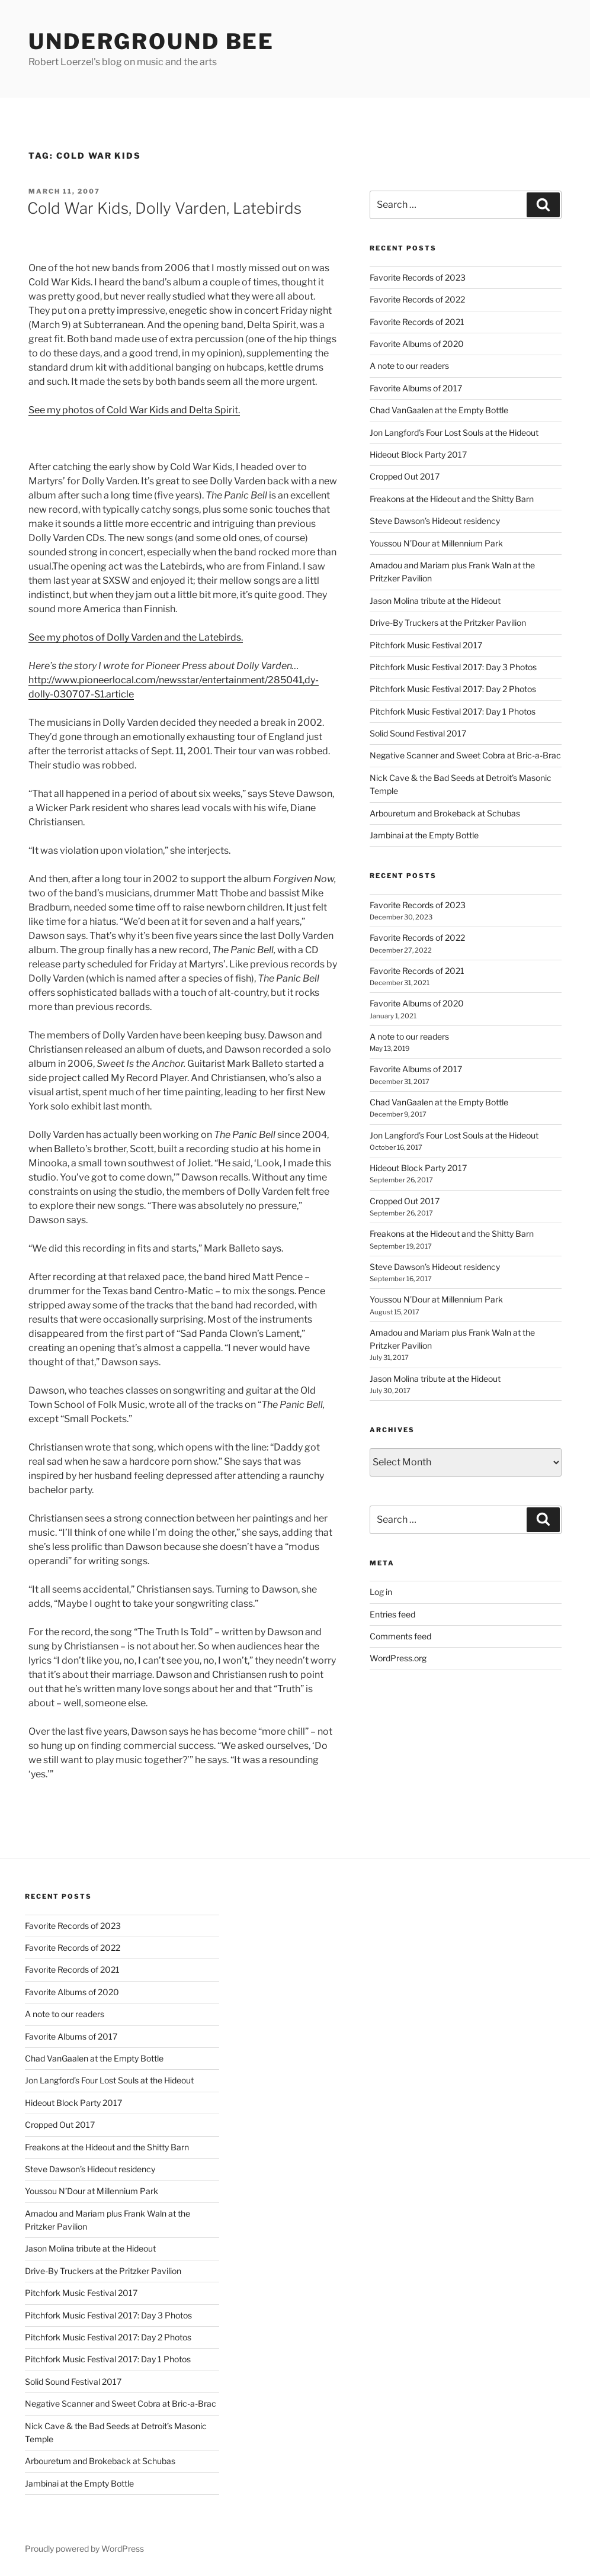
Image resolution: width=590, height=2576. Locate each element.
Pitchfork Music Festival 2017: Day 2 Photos (453, 689)
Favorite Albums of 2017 (416, 388)
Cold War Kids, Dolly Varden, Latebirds (164, 208)
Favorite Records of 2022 (417, 299)
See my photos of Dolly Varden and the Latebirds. (135, 637)
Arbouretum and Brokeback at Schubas (445, 813)
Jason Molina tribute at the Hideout (435, 601)
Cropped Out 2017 (405, 476)
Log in (381, 1592)
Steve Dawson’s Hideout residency (435, 521)
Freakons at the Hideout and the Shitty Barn (452, 499)
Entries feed (392, 1614)
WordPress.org (398, 1658)
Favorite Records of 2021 (417, 322)
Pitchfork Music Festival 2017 (426, 645)
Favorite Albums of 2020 (417, 344)
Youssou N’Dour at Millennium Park (436, 543)
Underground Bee (151, 41)
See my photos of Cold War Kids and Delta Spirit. (134, 410)
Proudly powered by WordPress (84, 2548)
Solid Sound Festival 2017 (418, 733)
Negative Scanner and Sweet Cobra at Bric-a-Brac (465, 755)
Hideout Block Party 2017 (418, 454)
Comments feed (400, 1636)
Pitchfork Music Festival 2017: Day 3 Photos (453, 667)
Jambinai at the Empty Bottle (424, 835)
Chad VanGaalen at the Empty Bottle (439, 410)
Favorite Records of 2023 (418, 277)
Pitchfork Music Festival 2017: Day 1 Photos (453, 711)
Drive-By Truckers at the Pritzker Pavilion (448, 623)
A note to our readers (409, 366)
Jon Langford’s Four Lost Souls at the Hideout (454, 432)
